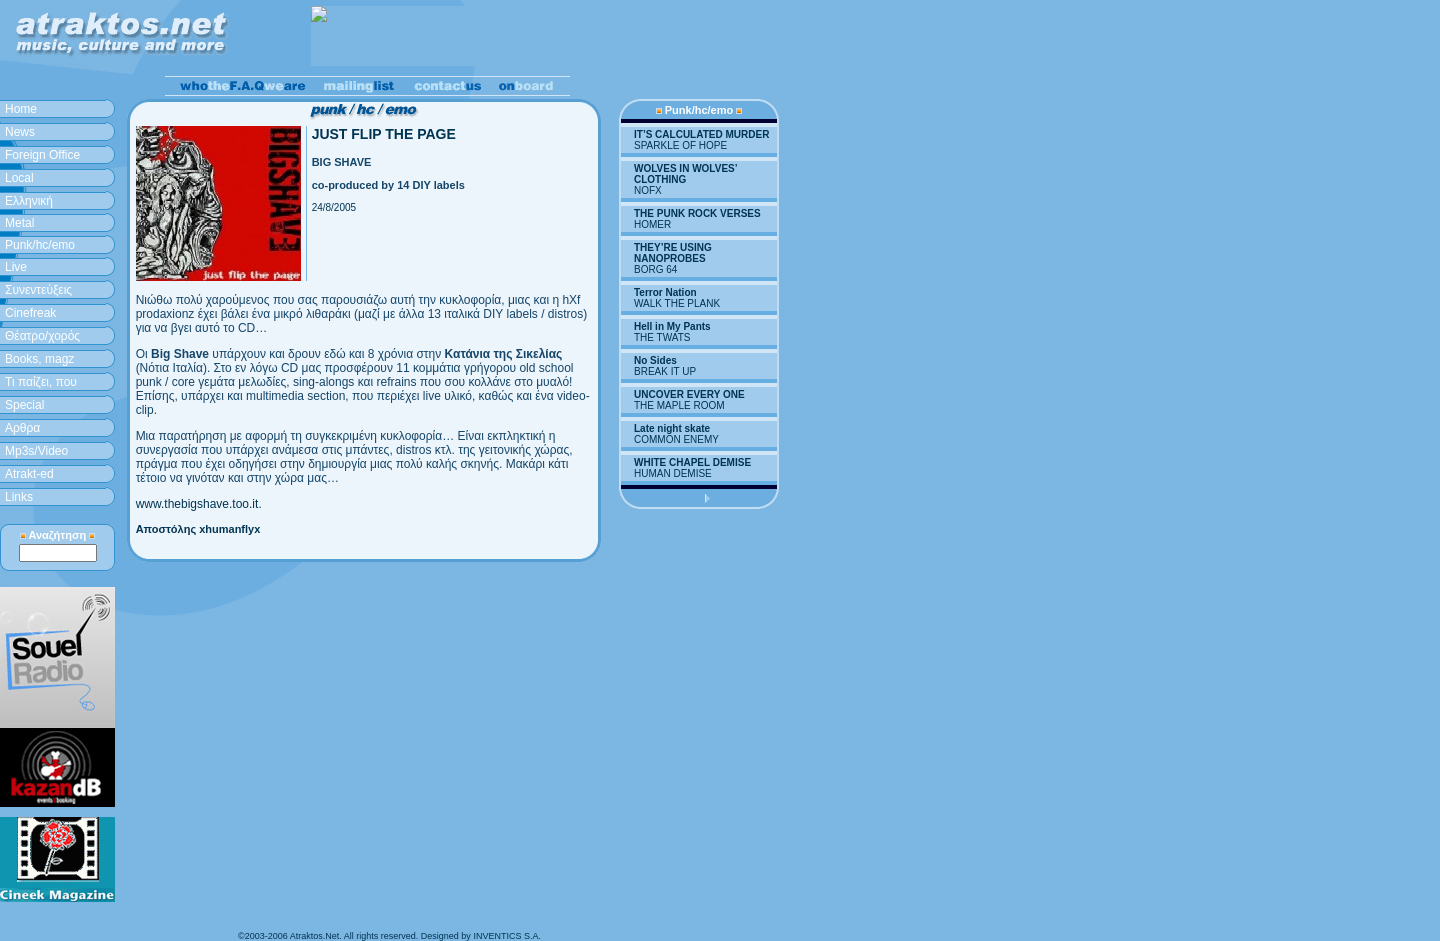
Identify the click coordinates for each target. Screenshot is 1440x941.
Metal (19, 223)
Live (16, 267)
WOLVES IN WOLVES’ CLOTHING (685, 174)
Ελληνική (29, 201)
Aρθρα (22, 428)
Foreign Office (42, 155)
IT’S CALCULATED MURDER (701, 134)
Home (21, 109)
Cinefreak (30, 313)
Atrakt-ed (29, 474)
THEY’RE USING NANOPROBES (673, 253)
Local (19, 178)
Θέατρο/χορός (42, 336)
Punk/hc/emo (40, 245)
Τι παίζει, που (41, 382)
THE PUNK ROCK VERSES (697, 213)
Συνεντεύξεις (38, 290)
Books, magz (39, 359)
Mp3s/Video (36, 451)
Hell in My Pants (672, 326)
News (20, 132)
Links (19, 497)
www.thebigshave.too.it (197, 504)
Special (24, 405)
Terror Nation (665, 292)
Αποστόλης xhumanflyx (198, 529)
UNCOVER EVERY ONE (689, 394)
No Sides (655, 360)
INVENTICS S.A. (507, 936)
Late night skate (672, 428)
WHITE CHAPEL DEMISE (692, 462)
